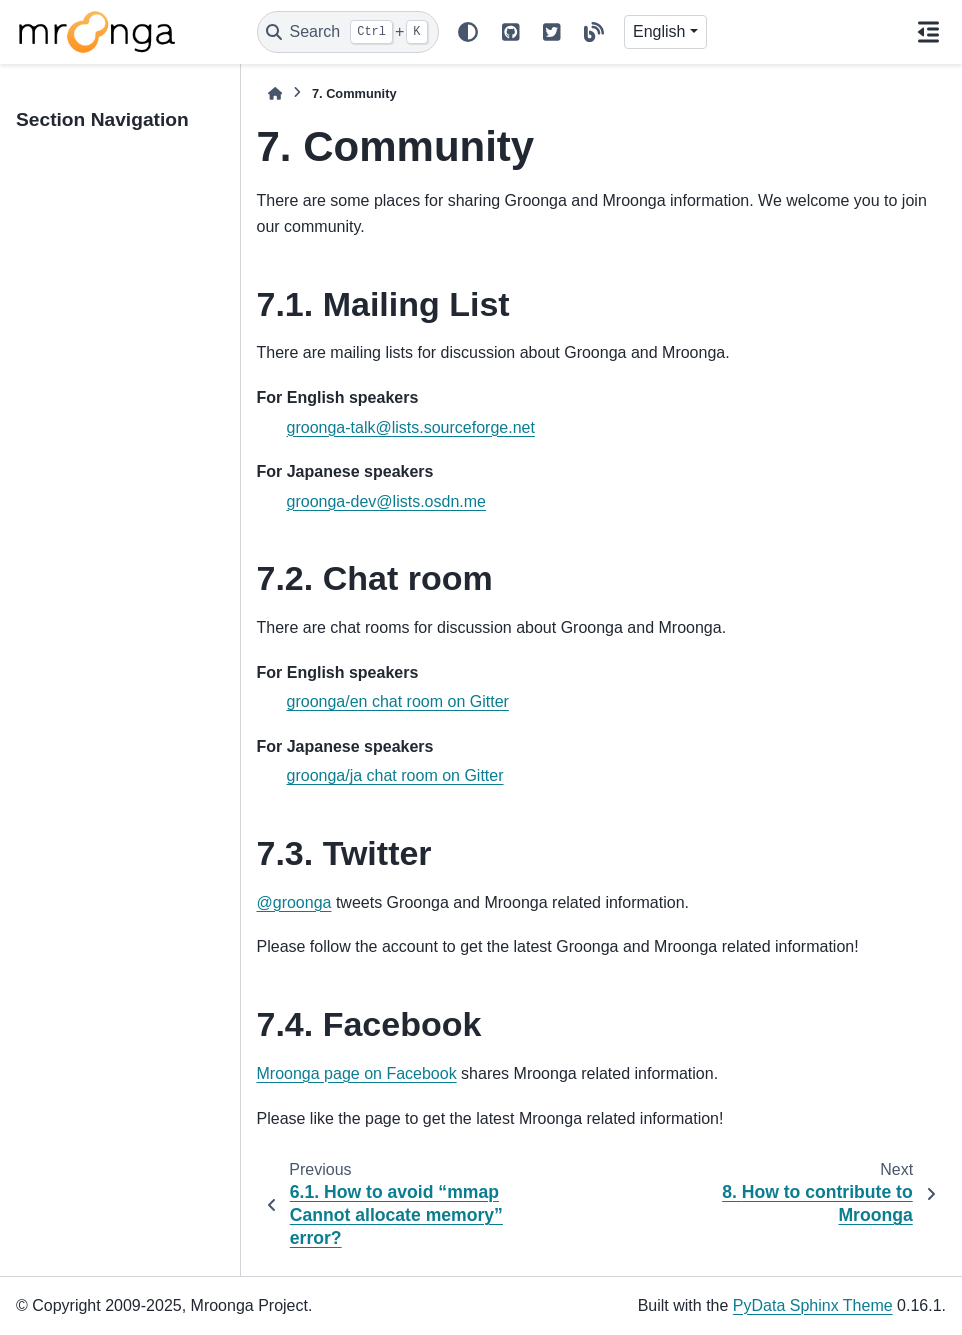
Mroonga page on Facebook (357, 1073)
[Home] (275, 93)
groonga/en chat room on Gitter (398, 701)
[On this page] (928, 32)
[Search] (348, 32)
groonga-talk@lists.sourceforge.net (411, 427)
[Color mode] (468, 32)
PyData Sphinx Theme (813, 1305)
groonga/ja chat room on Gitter (395, 775)
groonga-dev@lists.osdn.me (386, 501)
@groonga (294, 902)
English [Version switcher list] (659, 31)
